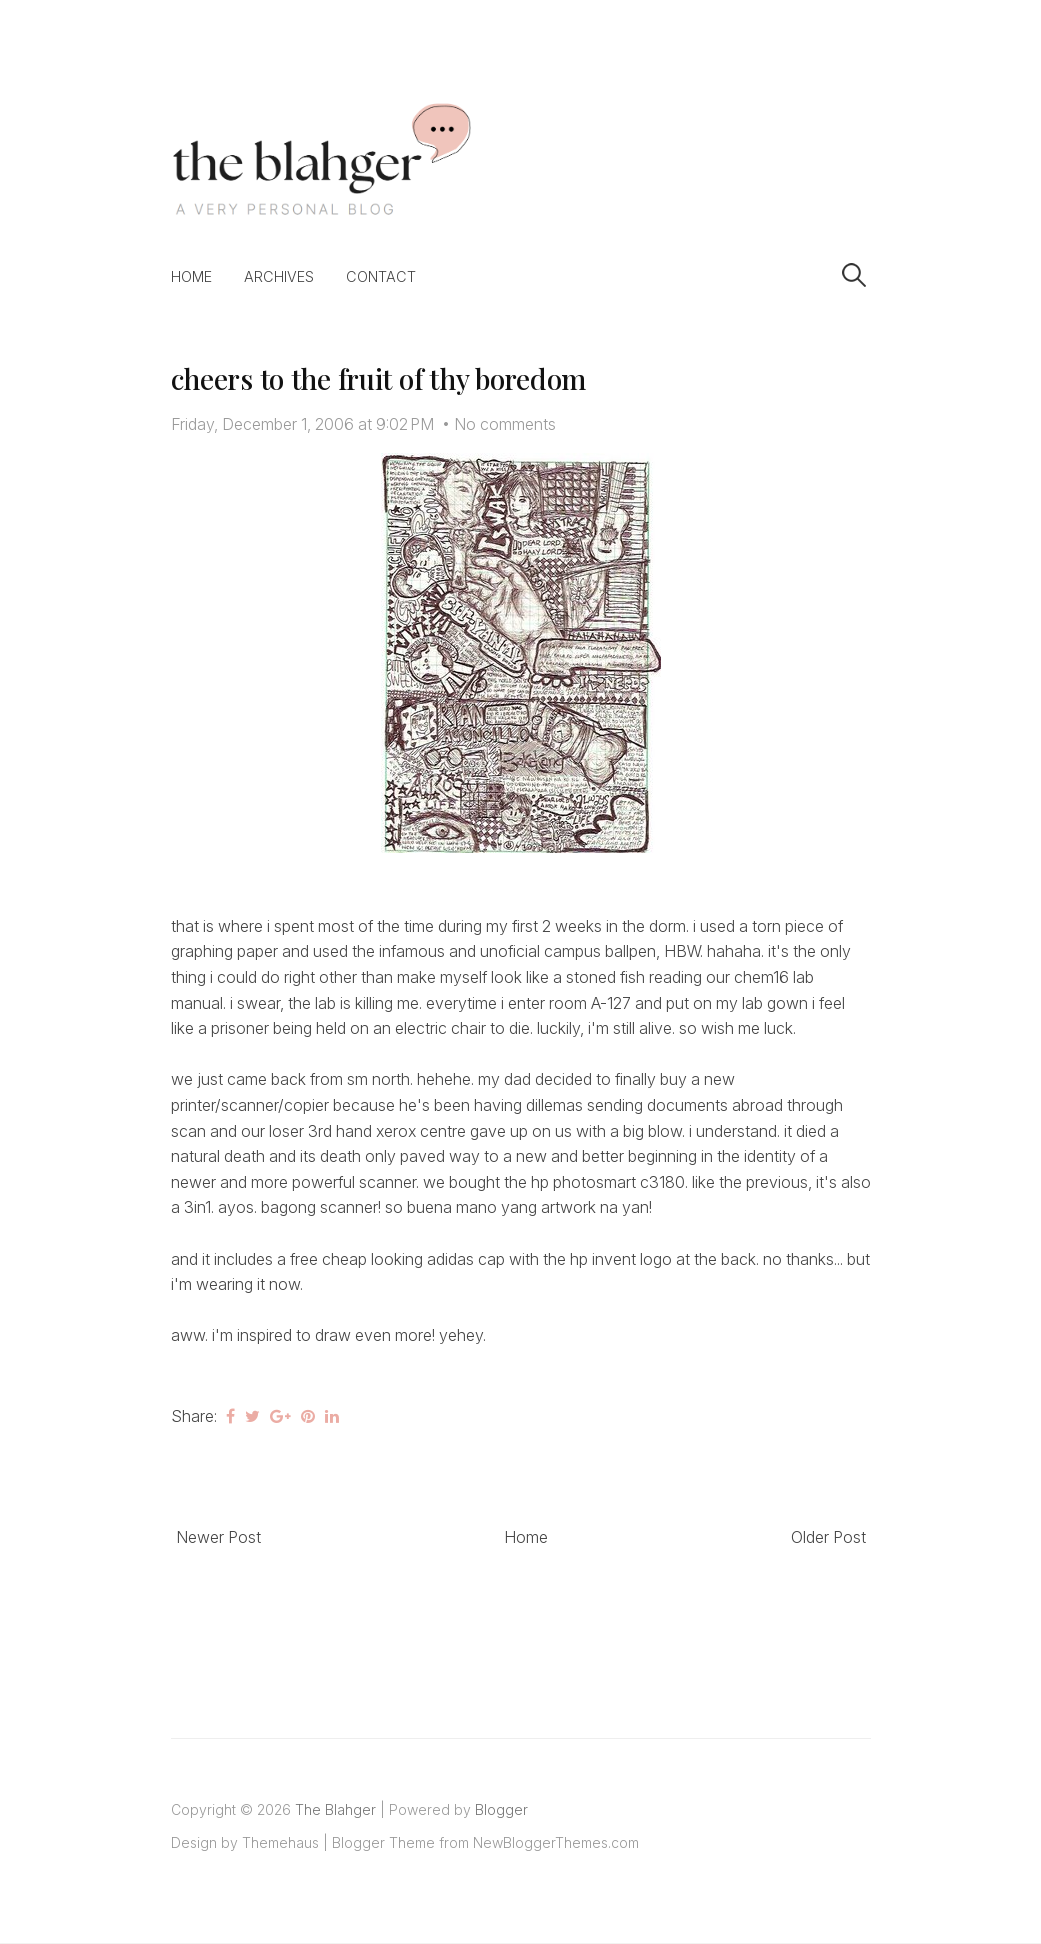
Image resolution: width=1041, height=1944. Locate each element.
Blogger (501, 1809)
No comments (505, 424)
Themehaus (280, 1842)
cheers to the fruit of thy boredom (378, 378)
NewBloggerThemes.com (556, 1842)
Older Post (828, 1537)
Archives (279, 276)
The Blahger (335, 1809)
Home (191, 276)
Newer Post (218, 1537)
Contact (381, 276)
